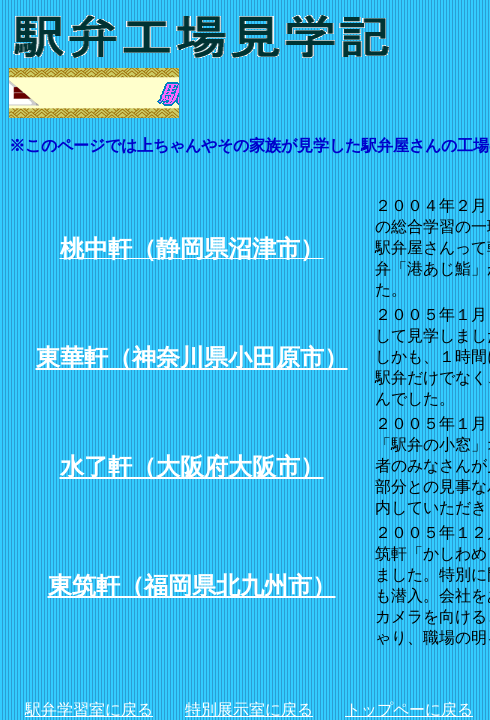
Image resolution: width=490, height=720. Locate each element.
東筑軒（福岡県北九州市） (192, 586)
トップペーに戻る (409, 709)
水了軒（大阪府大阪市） (192, 467)
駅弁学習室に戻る (89, 709)
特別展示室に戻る (249, 709)
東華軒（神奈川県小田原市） (192, 358)
